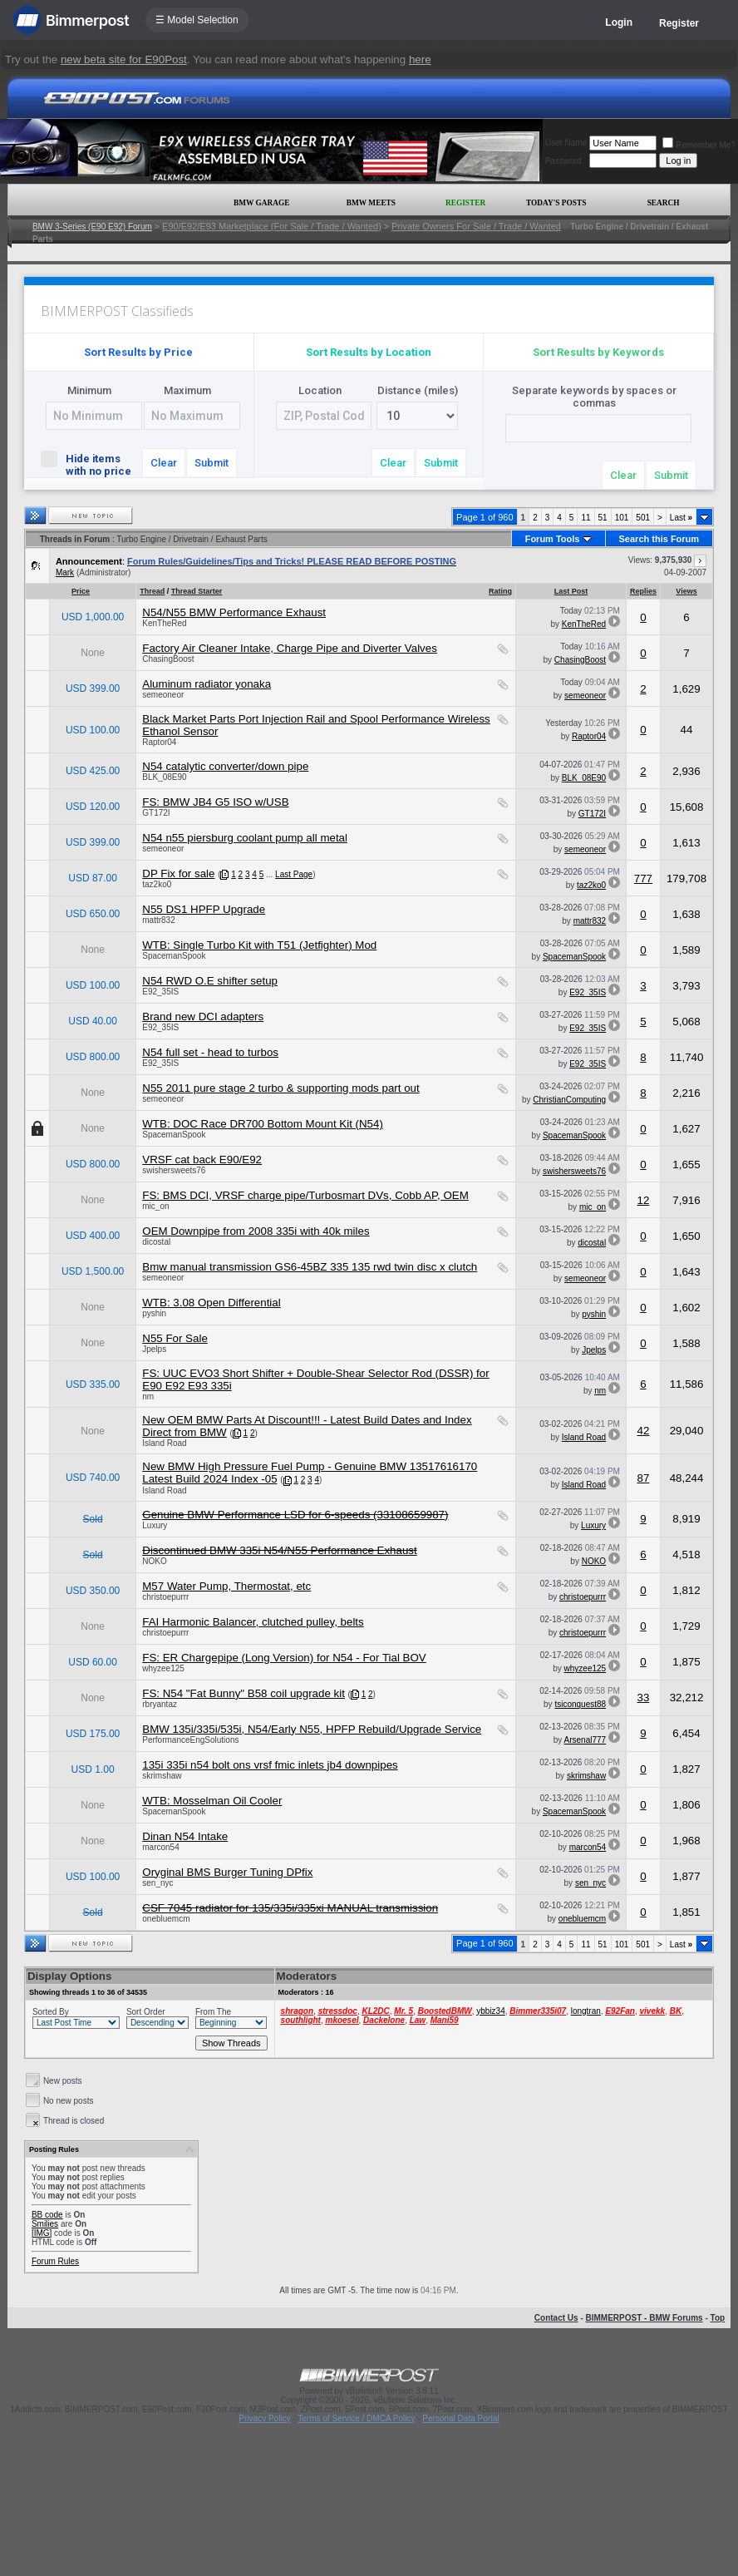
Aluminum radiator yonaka (206, 684)
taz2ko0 (156, 884)
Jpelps (154, 1349)
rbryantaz (159, 1704)
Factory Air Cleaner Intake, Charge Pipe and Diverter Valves (289, 648)
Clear (163, 462)
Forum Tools (552, 539)
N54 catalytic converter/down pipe (225, 766)
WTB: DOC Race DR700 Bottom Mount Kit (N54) (262, 1124)
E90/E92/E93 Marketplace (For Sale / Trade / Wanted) (271, 226)
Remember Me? (699, 145)
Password (563, 160)
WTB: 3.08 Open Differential (211, 1302)
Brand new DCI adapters (202, 1016)
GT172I (156, 812)
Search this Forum (659, 539)
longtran (586, 2011)
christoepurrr (165, 1596)
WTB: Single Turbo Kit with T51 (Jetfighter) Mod (259, 945)
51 (603, 517)
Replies (643, 591)
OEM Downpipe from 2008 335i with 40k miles (255, 1231)
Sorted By (50, 2011)
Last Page (293, 874)
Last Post (571, 591)
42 (643, 1430)
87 (643, 1478)
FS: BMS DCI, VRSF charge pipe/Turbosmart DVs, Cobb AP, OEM (305, 1195)
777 (643, 878)
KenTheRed (164, 623)
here (420, 59)
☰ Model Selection (197, 20)
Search (663, 203)
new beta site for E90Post (124, 59)
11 (585, 517)
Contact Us (556, 2317)
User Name (566, 142)
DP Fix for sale (178, 873)
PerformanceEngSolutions (190, 1739)
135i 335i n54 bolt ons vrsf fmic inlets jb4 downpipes (269, 1765)
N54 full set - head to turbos (210, 1052)
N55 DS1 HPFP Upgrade (203, 909)
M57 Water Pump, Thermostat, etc (226, 1586)
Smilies (45, 2223)
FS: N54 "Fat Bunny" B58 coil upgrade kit (243, 1693)
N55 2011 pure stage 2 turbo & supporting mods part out (280, 1088)
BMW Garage (261, 203)
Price (80, 591)
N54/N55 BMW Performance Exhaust (234, 612)
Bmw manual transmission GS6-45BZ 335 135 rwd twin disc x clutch (309, 1267)
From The (213, 2011)
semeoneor (163, 694)
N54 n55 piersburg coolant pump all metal (244, 838)
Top (718, 2317)
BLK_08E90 (164, 777)
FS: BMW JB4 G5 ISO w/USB (215, 802)
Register (679, 23)
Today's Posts (556, 203)
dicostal (156, 1241)
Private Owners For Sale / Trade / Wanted (476, 226)
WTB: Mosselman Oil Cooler (212, 1800)
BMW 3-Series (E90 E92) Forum (92, 226)
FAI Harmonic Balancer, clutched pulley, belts (252, 1622)
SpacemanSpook (173, 955)
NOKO (154, 1561)
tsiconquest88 (580, 1704)
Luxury (154, 1525)
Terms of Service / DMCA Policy (356, 2418)
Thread (152, 591)
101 (622, 517)
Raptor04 (159, 742)
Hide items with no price (89, 464)
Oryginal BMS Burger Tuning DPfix (227, 1872)
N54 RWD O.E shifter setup (210, 981)
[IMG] (42, 2233)
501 (643, 517)
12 (643, 1200)
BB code (47, 2214)
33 (643, 1697)
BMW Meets (371, 203)
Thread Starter (197, 591)
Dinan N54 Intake (185, 1836)
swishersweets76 (173, 1170)
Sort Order (145, 2011)
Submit (211, 462)
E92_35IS (160, 991)
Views (686, 591)
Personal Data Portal (460, 2418)
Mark (65, 572)
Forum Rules (55, 2261)
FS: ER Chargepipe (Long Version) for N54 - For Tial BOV (284, 1657)
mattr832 (158, 920)
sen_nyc (157, 1883)
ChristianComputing (569, 1099)
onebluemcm (165, 1918)
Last (681, 517)
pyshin (154, 1313)
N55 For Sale (175, 1338)
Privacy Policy (264, 2418)
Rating (500, 591)
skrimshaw (161, 1775)
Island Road (164, 1443)
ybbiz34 (490, 2011)
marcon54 (160, 1847)
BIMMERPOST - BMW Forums (644, 2317)
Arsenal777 (585, 1739)
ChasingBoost (168, 659)
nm (148, 1396)
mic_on (155, 1206)
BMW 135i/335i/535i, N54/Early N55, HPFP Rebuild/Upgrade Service (311, 1729)
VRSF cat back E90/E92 (202, 1159)
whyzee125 (163, 1668)
